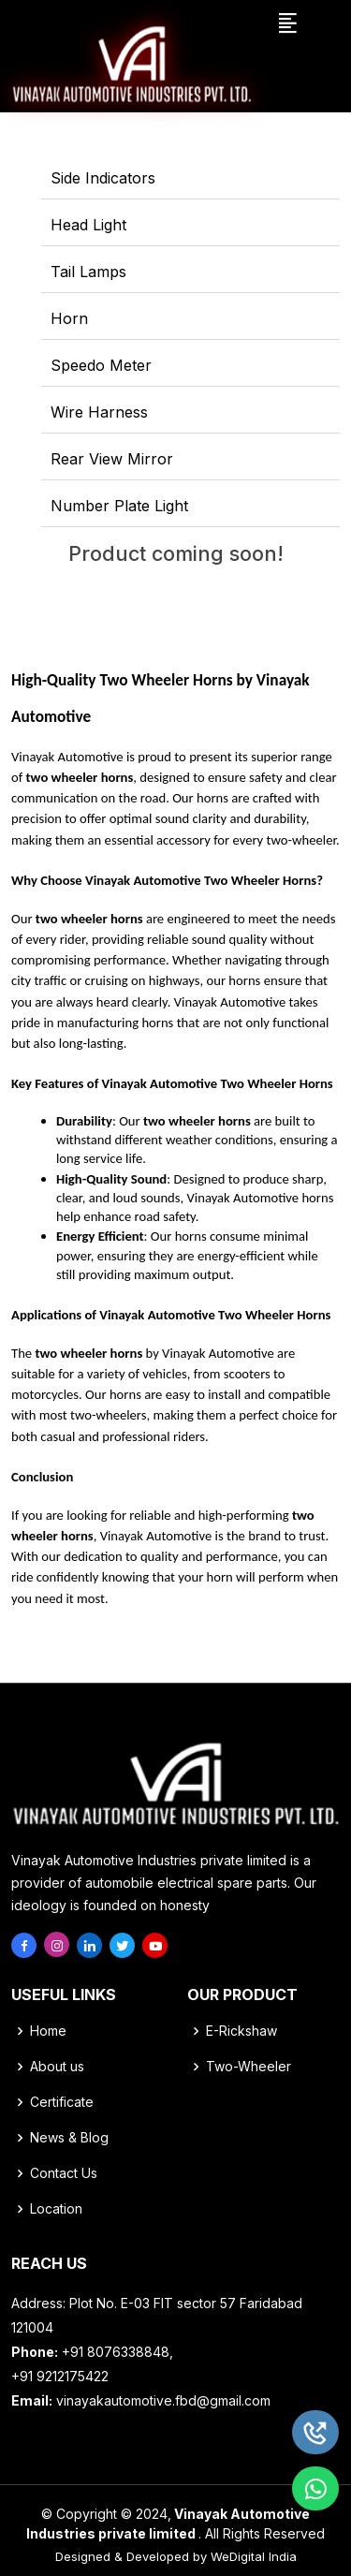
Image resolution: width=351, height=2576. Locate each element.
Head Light (88, 224)
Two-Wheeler (248, 2066)
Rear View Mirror (112, 458)
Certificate (62, 2102)
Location (56, 2208)
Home (48, 2031)
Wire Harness (99, 412)
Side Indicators (103, 178)
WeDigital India (254, 2556)
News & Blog (69, 2137)
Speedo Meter (101, 365)
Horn (69, 318)
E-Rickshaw (241, 2031)
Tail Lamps (88, 271)
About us (57, 2066)
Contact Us (63, 2173)
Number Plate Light (119, 505)
